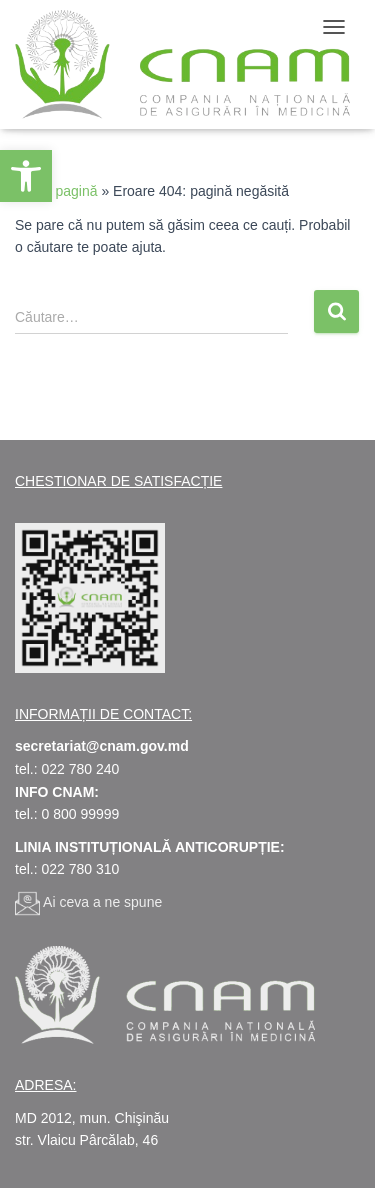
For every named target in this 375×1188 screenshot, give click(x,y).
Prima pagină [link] (56, 191)
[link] (26, 176)
